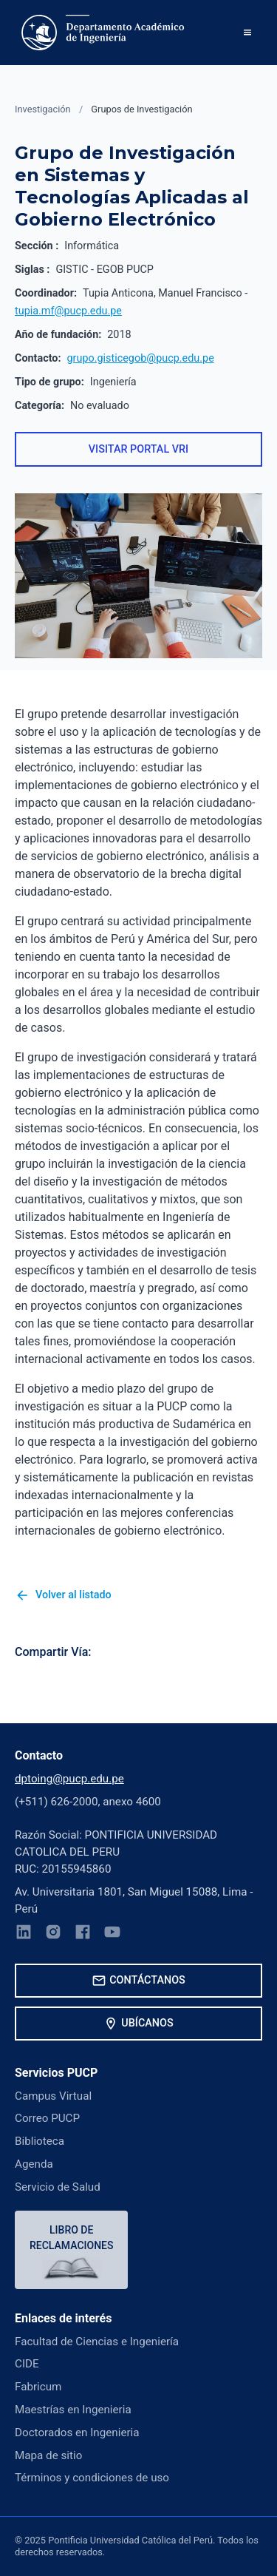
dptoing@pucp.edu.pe (69, 1778)
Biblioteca (39, 2141)
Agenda (34, 2164)
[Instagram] (53, 1934)
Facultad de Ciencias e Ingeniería (97, 2341)
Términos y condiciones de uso (92, 2477)
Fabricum (38, 2386)
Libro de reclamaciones (71, 2237)
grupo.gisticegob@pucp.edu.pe (140, 358)
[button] (247, 32)
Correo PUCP (47, 2118)
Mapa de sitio (48, 2455)
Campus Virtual (53, 2096)
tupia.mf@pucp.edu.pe (68, 311)
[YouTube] (112, 1934)
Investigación (43, 109)
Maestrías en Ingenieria (73, 2409)
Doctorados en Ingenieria (77, 2432)
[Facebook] (83, 1934)
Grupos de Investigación (141, 109)
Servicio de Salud (57, 2187)
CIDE (27, 2363)
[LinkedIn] (24, 1934)
